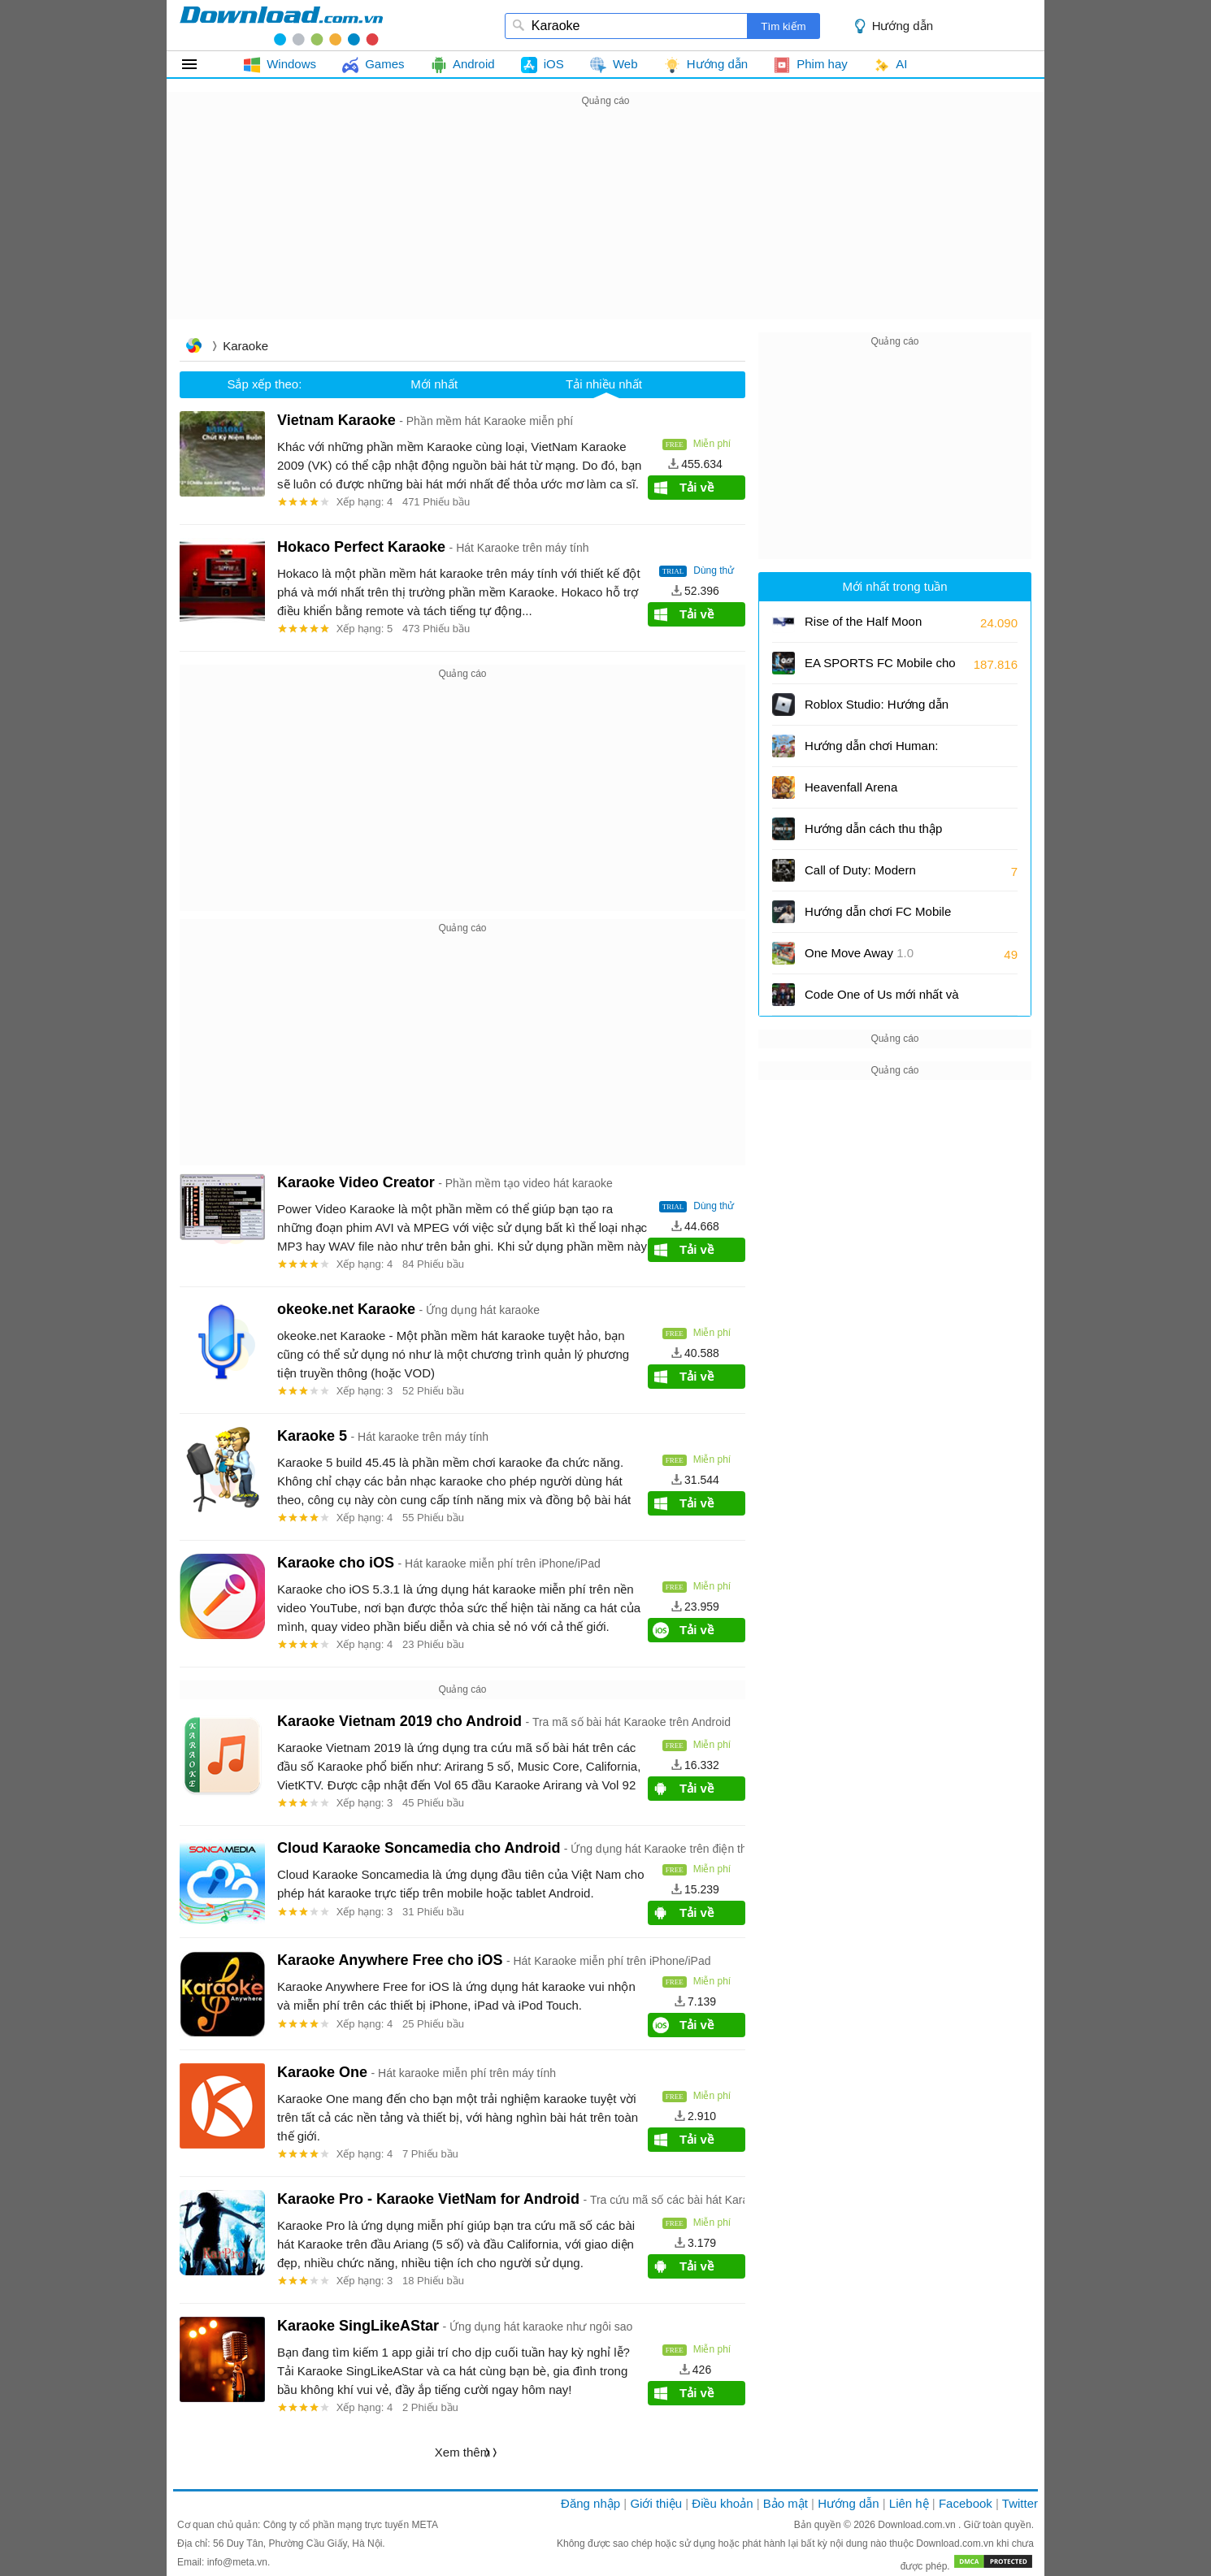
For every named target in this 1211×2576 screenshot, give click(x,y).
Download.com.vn (918, 2524)
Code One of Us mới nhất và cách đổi (882, 1000)
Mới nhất (434, 384)
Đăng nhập (590, 2503)
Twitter (1020, 2503)
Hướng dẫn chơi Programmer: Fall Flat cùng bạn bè (871, 751)
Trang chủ (193, 347)
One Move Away (859, 953)
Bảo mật (785, 2503)
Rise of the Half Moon (863, 621)
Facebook (965, 2503)
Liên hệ (909, 2503)
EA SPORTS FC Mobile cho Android (880, 668)
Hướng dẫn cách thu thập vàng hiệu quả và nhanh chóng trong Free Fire (873, 834)
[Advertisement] (605, 224)
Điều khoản (722, 2503)
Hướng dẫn (902, 26)
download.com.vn (281, 25)
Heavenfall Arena (851, 787)
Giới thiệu (656, 2503)
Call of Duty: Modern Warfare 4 (870, 875)
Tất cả (199, 64)
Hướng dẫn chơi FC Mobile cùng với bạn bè (878, 917)
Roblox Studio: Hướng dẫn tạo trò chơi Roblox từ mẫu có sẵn (876, 709)
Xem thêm (462, 2452)
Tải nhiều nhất (604, 384)
